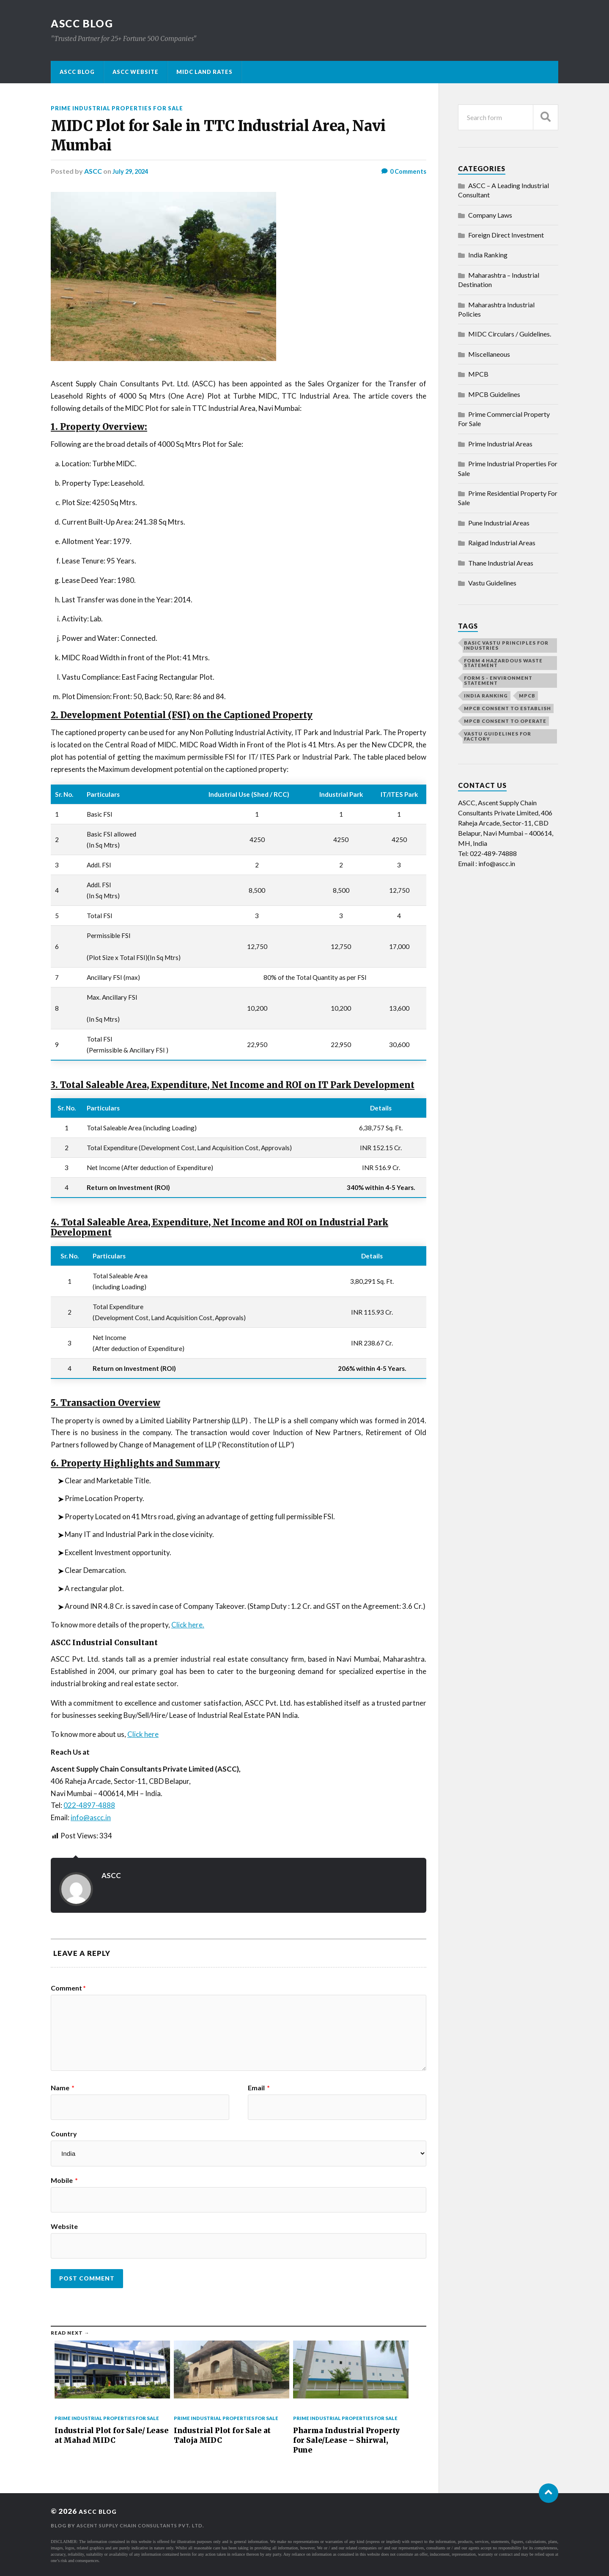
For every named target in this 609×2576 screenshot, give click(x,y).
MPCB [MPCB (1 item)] (527, 695)
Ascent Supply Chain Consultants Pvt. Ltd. (147, 2525)
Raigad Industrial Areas (501, 543)
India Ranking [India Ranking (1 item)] (486, 695)
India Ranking (488, 255)
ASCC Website (135, 71)
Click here (143, 1734)
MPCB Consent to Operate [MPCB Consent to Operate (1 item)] (505, 721)
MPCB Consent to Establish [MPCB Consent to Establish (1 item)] (507, 708)
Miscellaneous (489, 354)
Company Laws (490, 215)
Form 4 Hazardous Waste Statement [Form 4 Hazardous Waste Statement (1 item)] (503, 663)
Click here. (187, 1624)
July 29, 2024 (132, 171)
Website (64, 2226)
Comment (68, 1988)
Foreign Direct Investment (506, 235)
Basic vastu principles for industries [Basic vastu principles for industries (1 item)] (506, 645)
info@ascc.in (91, 1817)
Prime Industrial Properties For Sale (123, 108)
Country (64, 2133)
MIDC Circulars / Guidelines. (509, 334)
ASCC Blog (77, 71)
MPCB (478, 374)
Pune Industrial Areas (498, 523)
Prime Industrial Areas (500, 444)
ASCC (93, 171)
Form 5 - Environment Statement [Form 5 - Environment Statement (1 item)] (498, 680)
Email (259, 2087)
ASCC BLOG (84, 23)
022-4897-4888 (89, 1805)
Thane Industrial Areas (500, 563)
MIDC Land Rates (204, 71)
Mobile (64, 2180)
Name (62, 2087)
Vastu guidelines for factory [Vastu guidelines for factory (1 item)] (497, 736)
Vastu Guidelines (492, 583)
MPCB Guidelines (494, 394)
